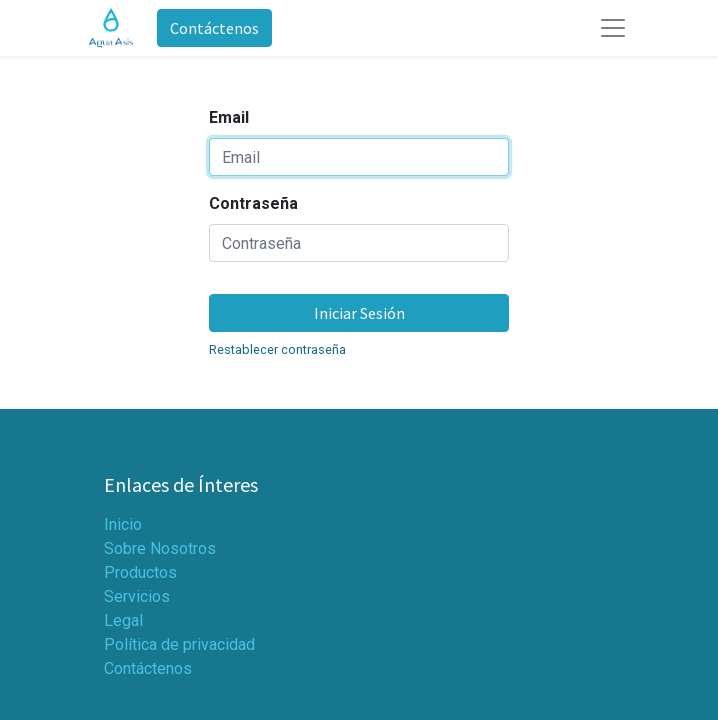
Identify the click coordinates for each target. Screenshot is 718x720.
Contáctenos (214, 28)
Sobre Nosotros (160, 548)
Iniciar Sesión (359, 313)
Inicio (123, 524)
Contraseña (253, 203)
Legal (123, 620)
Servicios (137, 596)
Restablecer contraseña (277, 349)
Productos (140, 572)
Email (229, 117)
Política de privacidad (179, 644)
